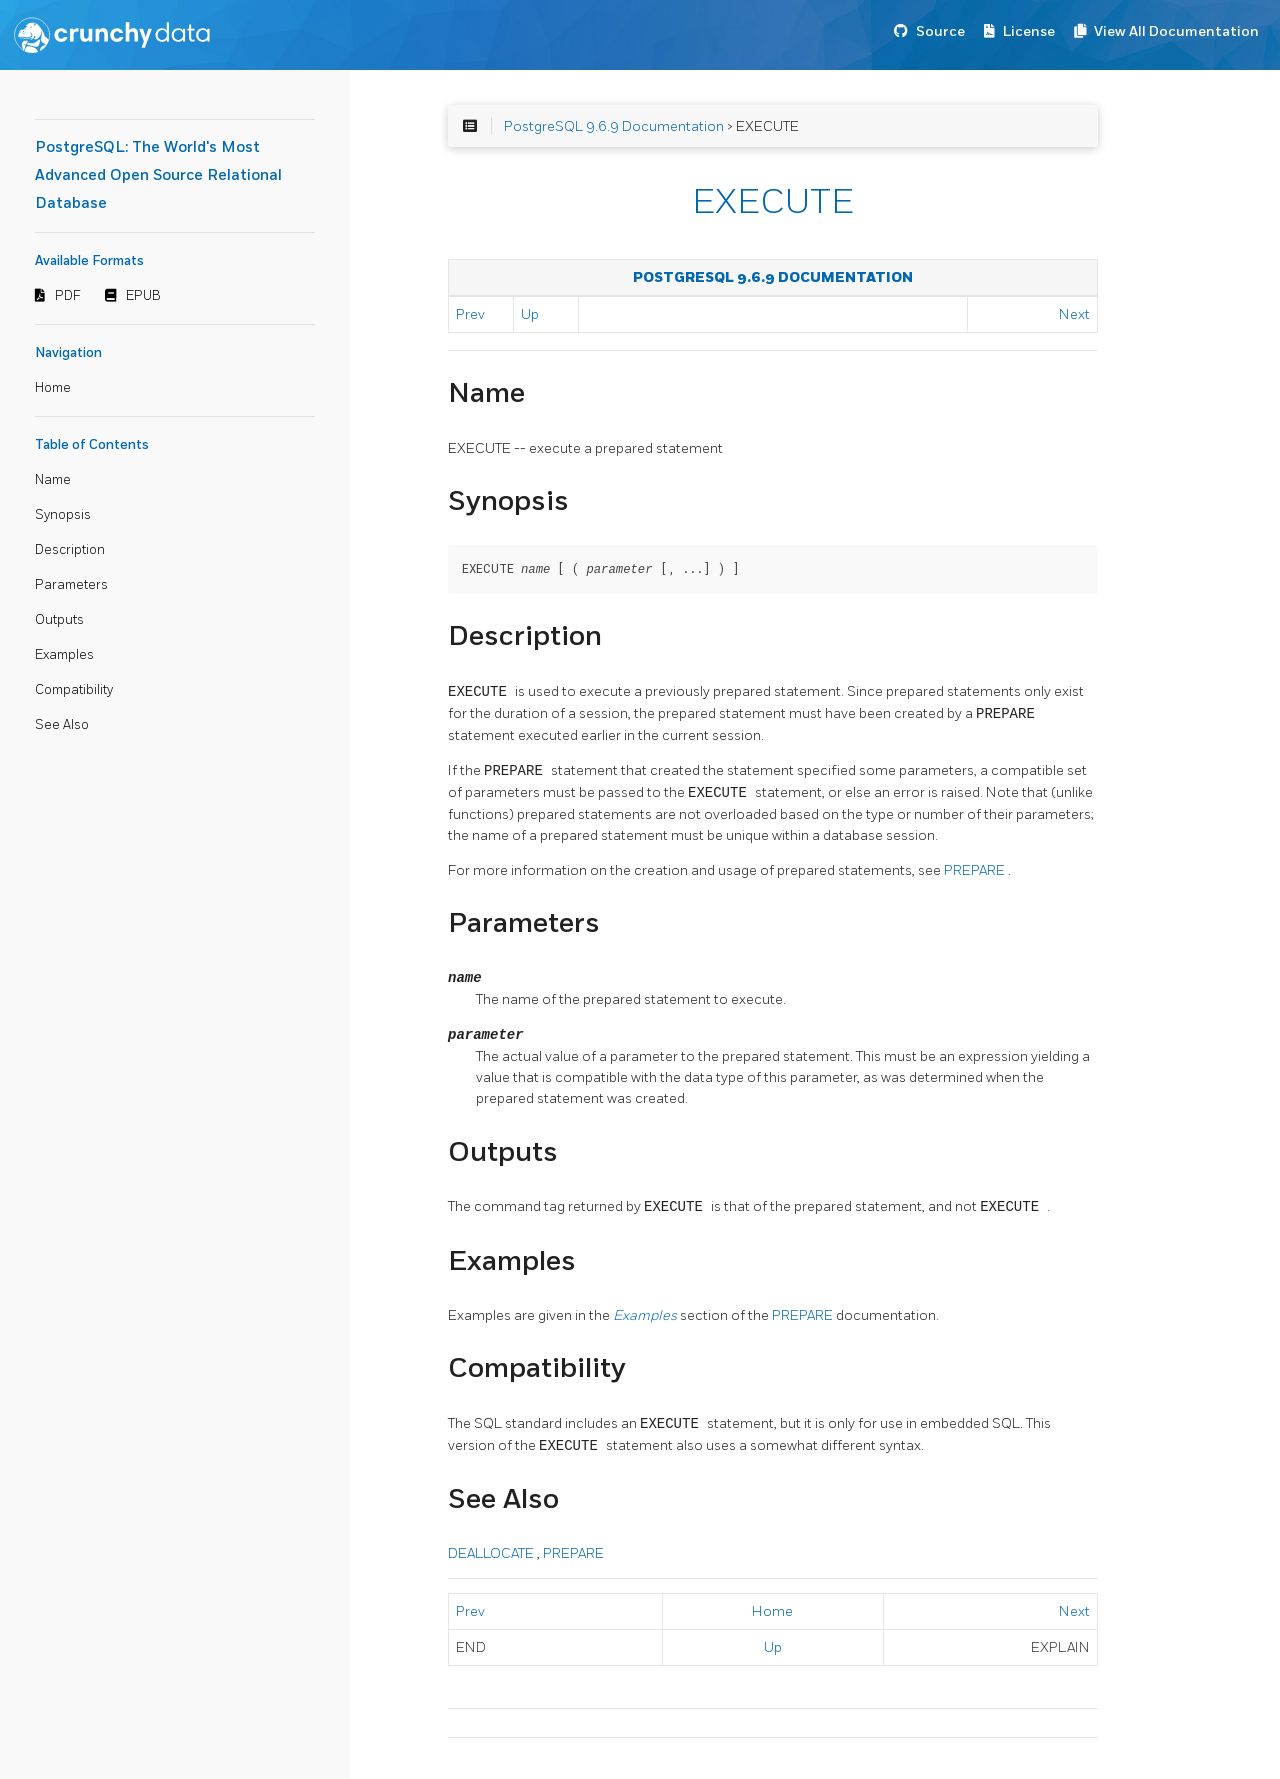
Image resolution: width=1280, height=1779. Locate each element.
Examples (64, 655)
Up (530, 314)
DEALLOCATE (492, 1552)
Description (70, 550)
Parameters (71, 585)
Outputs (59, 620)
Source (940, 31)
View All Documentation (1176, 31)
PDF (68, 296)
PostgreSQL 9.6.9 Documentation (614, 126)
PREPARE (976, 869)
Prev (470, 314)
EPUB (143, 296)
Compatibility (74, 690)
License (1029, 31)
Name (53, 480)
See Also (62, 725)
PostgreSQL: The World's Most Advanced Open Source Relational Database (158, 175)
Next (1074, 314)
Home (53, 388)
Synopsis (63, 515)
